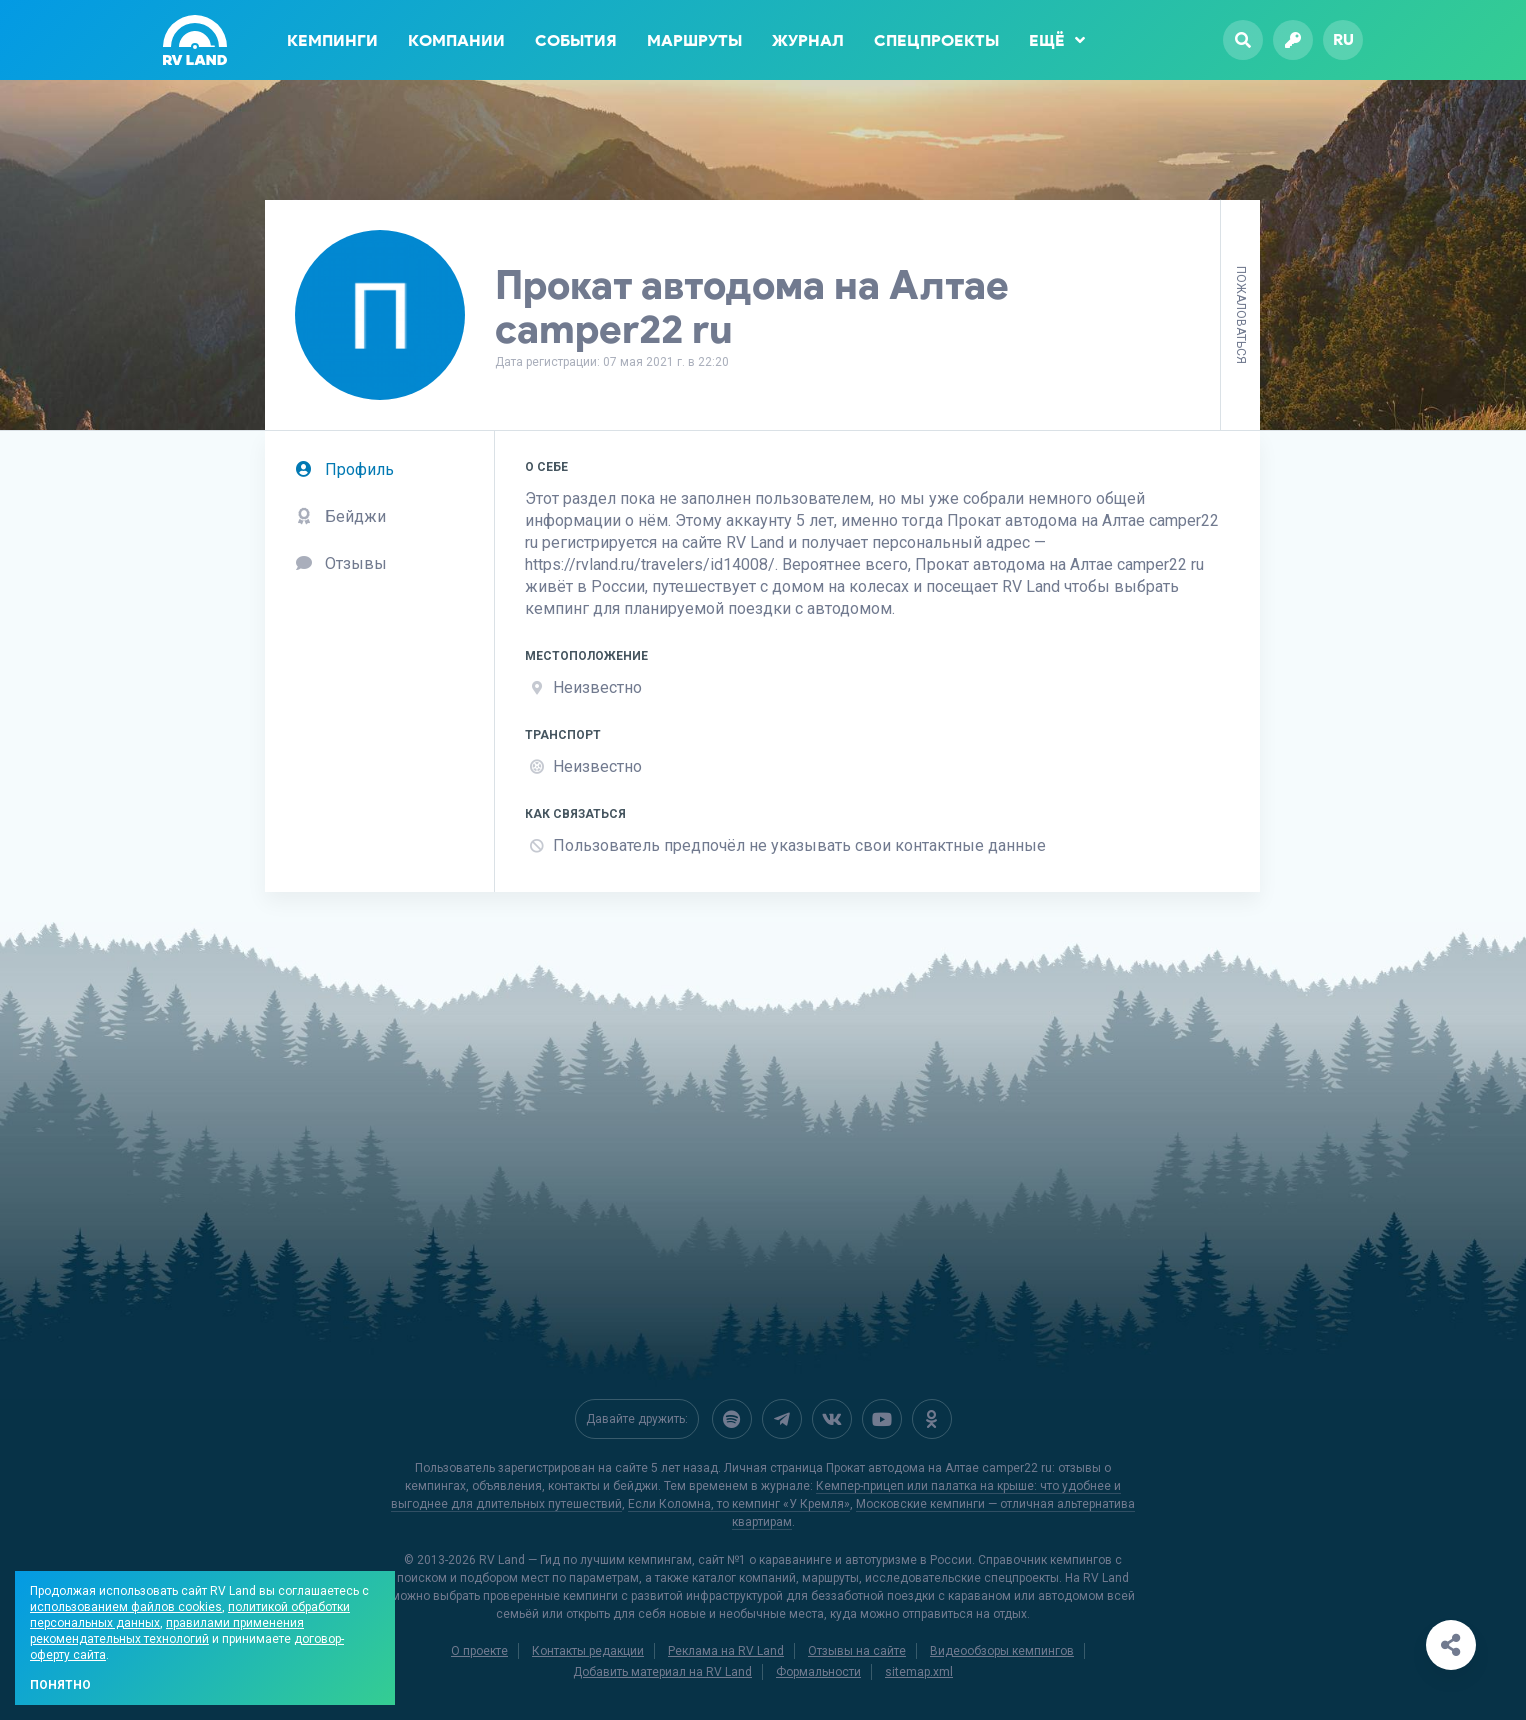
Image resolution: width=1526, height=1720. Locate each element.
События (576, 40)
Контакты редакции (588, 1651)
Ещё (1057, 40)
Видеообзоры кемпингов (1002, 1651)
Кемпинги (332, 40)
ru (1343, 39)
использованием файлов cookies (126, 1607)
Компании (456, 40)
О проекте (479, 1651)
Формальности (818, 1672)
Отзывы (341, 563)
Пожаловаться (1241, 315)
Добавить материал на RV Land (662, 1672)
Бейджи (340, 516)
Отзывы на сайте (857, 1651)
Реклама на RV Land (726, 1651)
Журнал (808, 40)
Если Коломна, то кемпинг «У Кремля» (739, 1504)
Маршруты (694, 40)
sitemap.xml (919, 1672)
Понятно (60, 1685)
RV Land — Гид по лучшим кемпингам (585, 1560)
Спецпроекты (936, 40)
